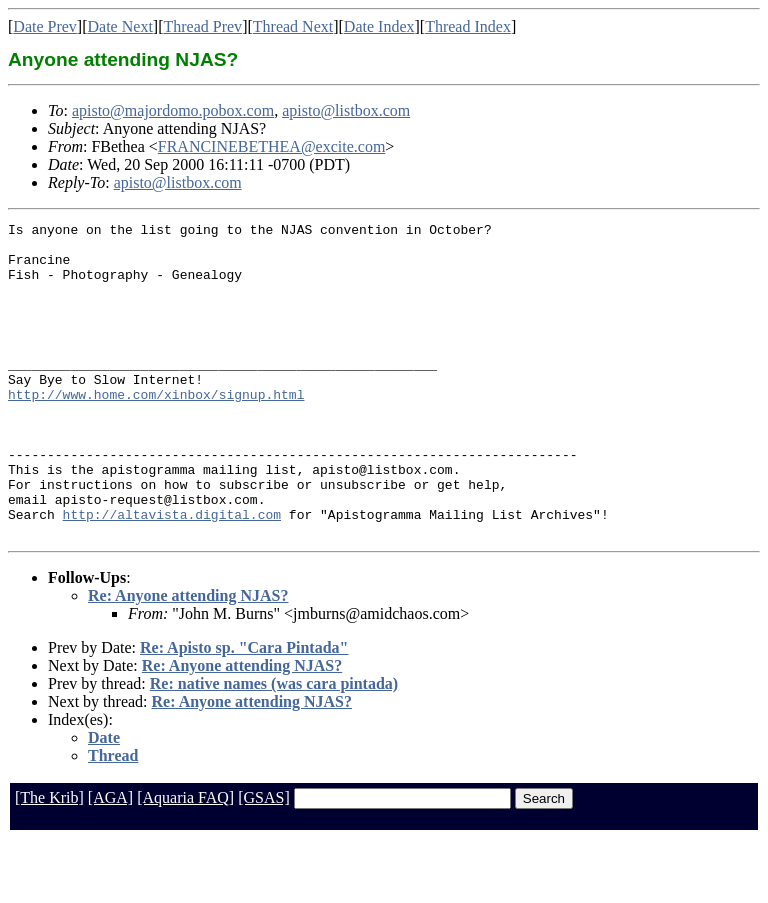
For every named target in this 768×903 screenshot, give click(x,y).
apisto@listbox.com (346, 110)
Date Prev (45, 26)
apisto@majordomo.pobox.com (173, 110)
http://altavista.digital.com (172, 574)
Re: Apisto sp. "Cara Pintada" (244, 710)
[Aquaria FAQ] (185, 860)
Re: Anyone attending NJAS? (188, 658)
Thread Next (293, 26)
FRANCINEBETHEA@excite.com (272, 146)
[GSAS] (264, 860)
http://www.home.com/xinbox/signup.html (156, 430)
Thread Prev (202, 26)
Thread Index (468, 26)
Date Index (379, 26)
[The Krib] (49, 860)
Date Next (120, 26)
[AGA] (110, 860)
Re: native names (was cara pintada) (274, 746)
